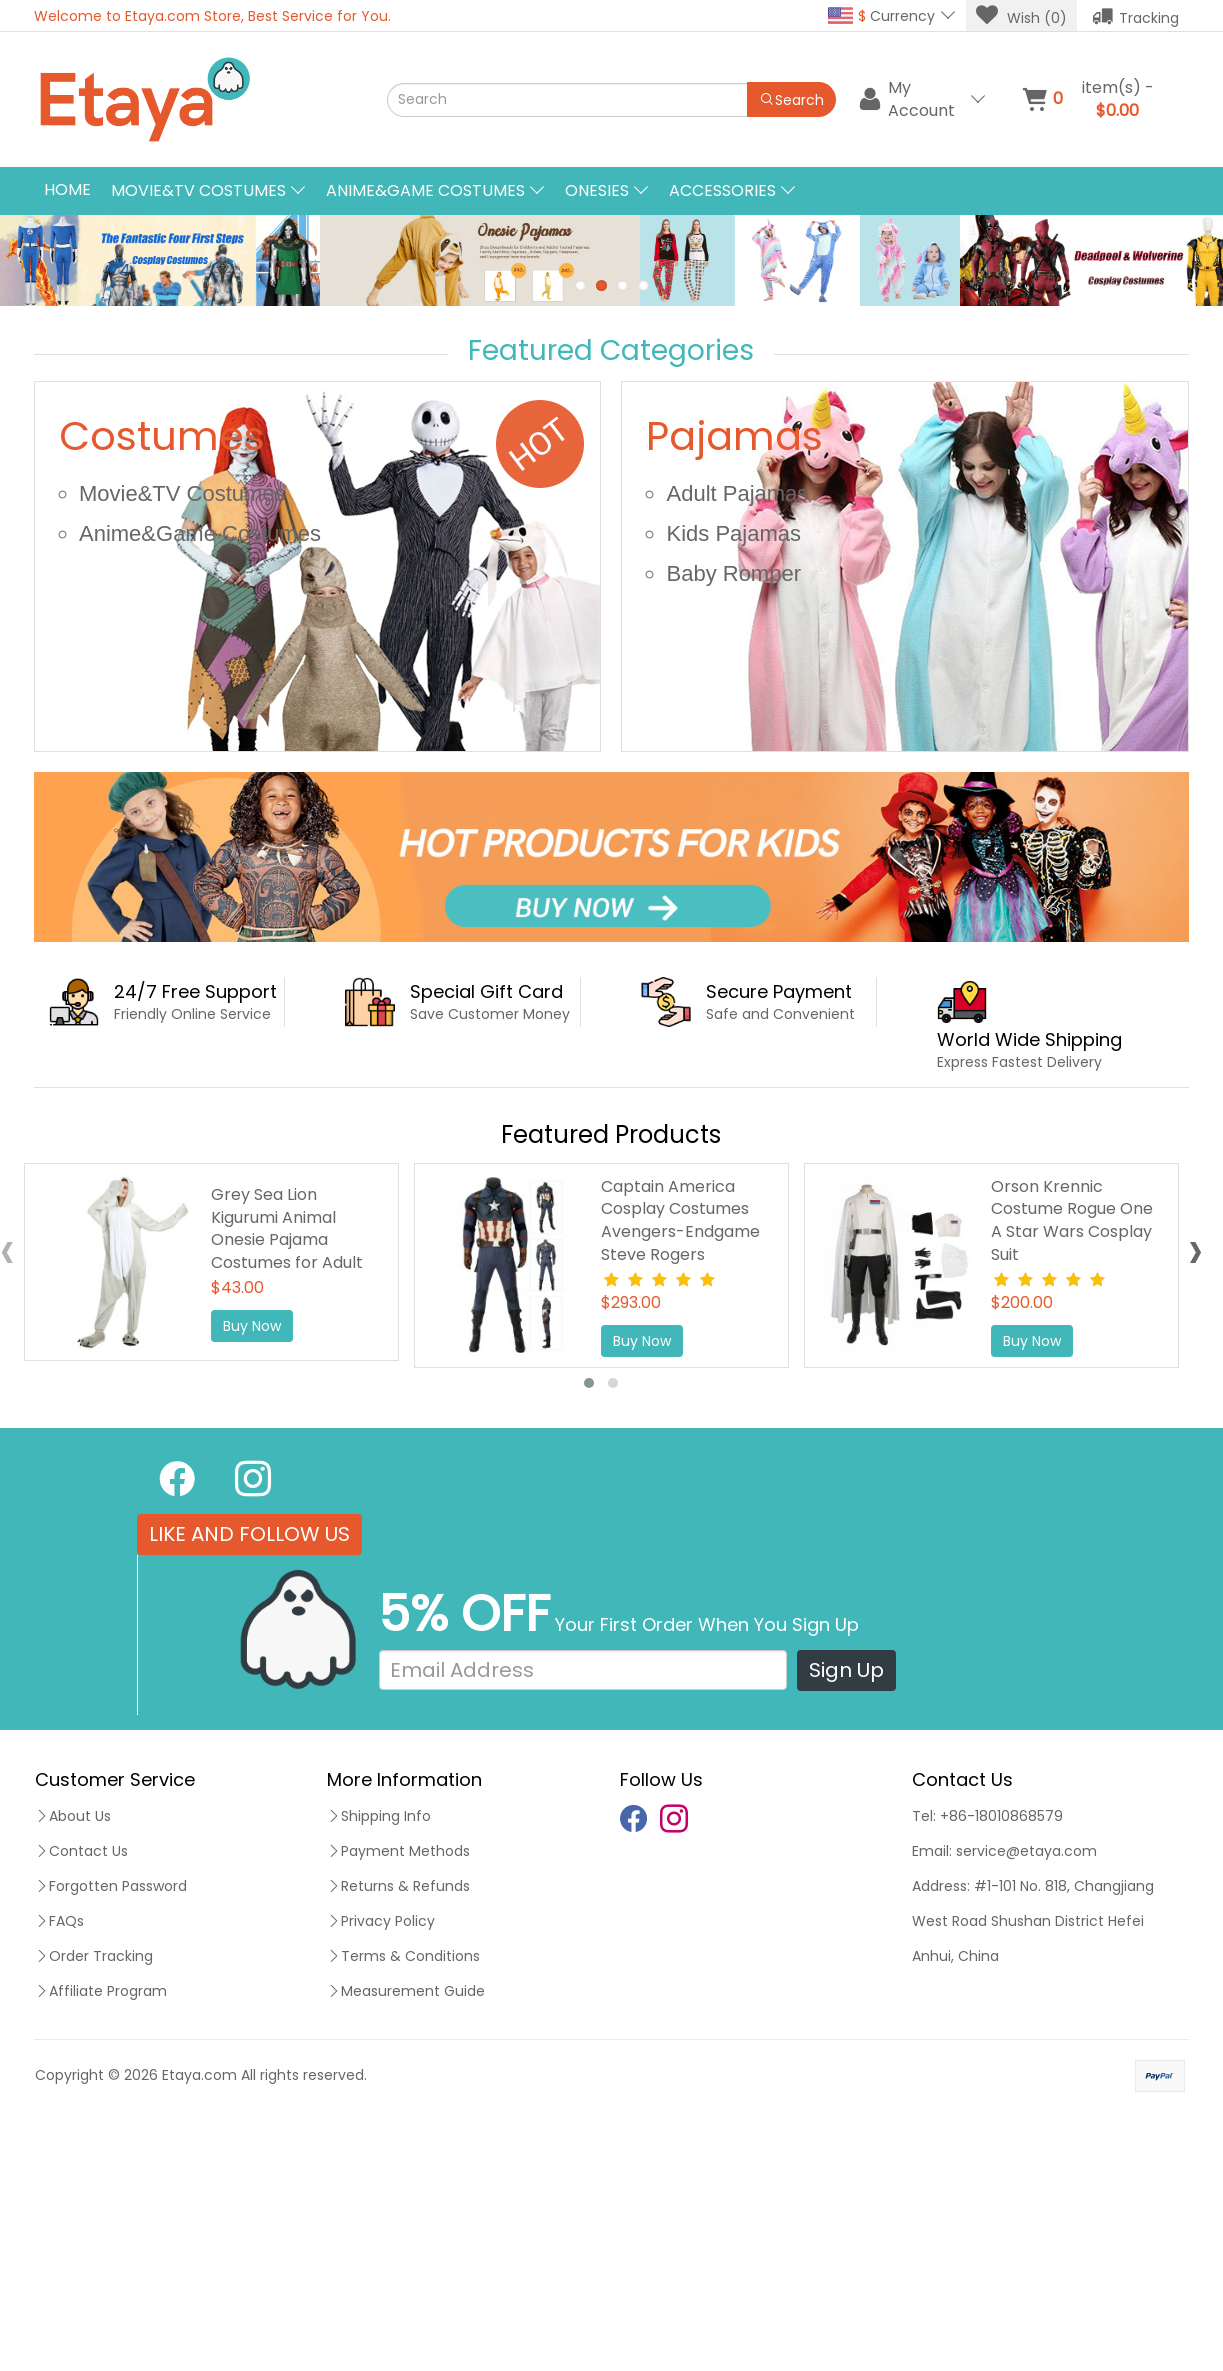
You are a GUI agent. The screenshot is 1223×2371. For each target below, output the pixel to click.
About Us (73, 2075)
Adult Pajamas (737, 752)
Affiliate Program (101, 2250)
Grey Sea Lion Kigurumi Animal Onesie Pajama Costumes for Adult (287, 1487)
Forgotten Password (111, 2145)
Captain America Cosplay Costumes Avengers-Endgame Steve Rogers (680, 1479)
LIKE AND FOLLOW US (249, 1793)
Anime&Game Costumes (200, 792)
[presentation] (1195, 1513)
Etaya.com (199, 2334)
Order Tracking (94, 2215)
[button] (589, 1641)
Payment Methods (398, 2110)
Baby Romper (733, 832)
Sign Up (846, 1929)
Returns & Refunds (398, 2145)
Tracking (1135, 16)
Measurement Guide (406, 2250)
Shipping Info (379, 2075)
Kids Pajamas (733, 792)
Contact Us (81, 2110)
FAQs (59, 2180)
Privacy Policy (381, 2180)
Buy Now (252, 1585)
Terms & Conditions (403, 2215)
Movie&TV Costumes (182, 752)
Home (67, 189)
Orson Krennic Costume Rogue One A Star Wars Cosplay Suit (1072, 1479)
